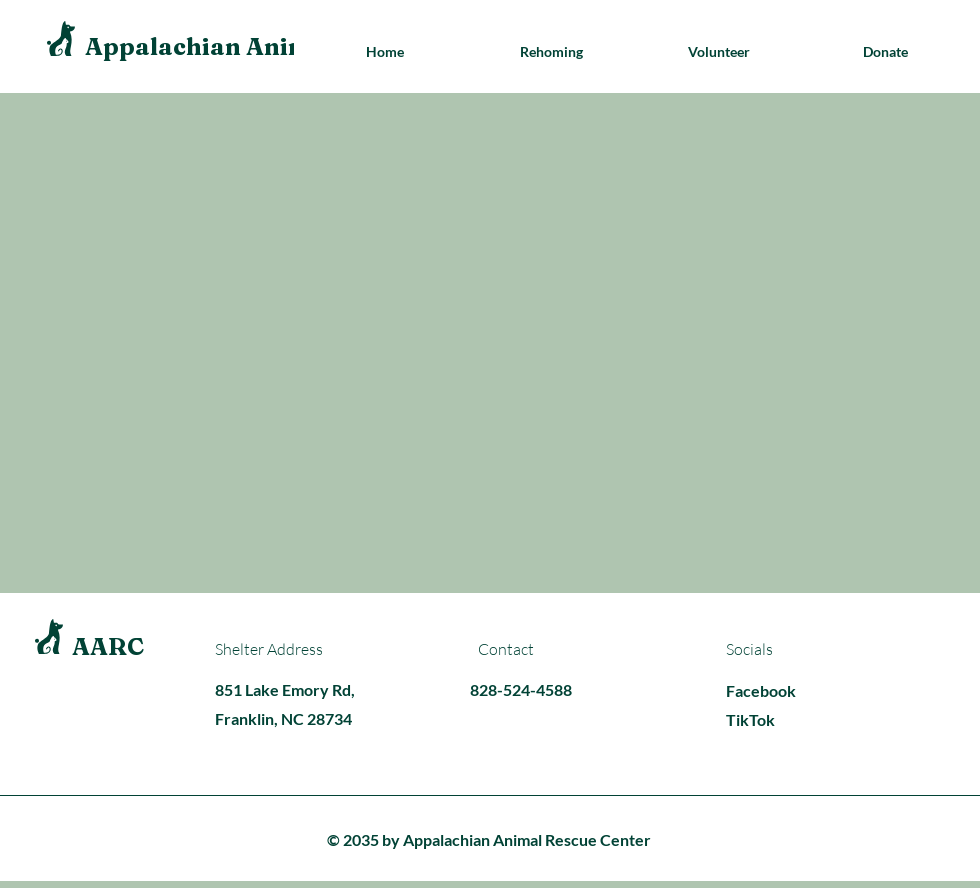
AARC (108, 646)
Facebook (761, 690)
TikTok (750, 719)
